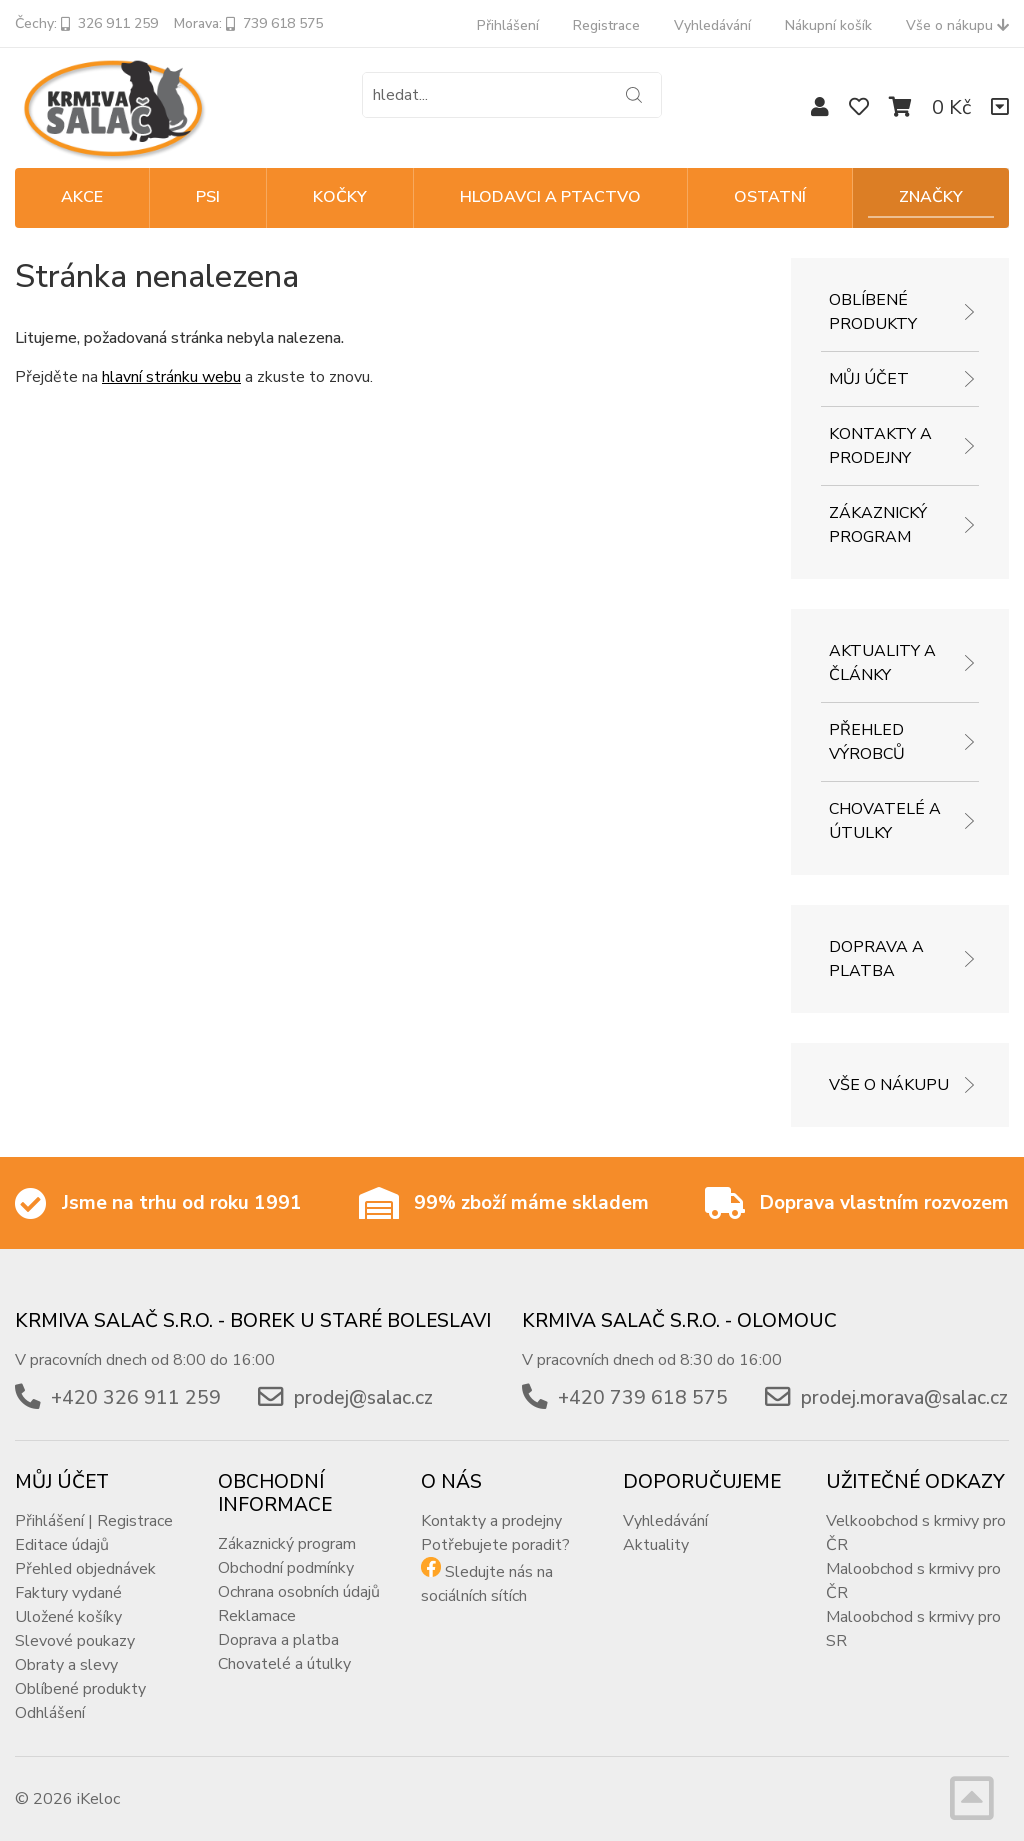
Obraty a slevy (66, 1665)
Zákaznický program (878, 525)
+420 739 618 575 (643, 1398)
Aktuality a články (882, 663)
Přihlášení (508, 25)
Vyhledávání (712, 25)
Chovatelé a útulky (885, 821)
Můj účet (869, 379)
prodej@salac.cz (363, 1398)
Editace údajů (62, 1545)
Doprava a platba (876, 959)
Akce (82, 197)
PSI (208, 197)
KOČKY (340, 197)
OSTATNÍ (770, 197)
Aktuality (656, 1545)
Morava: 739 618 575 (248, 23)
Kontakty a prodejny (880, 446)
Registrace (606, 25)
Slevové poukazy (75, 1641)
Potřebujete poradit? (495, 1545)
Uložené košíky (68, 1617)
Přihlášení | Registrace (94, 1521)
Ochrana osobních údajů (299, 1592)
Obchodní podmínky (286, 1568)
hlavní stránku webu (171, 377)
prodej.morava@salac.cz (904, 1398)
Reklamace (257, 1616)
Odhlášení (50, 1713)
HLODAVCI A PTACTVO (550, 197)
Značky (931, 197)
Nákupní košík (828, 25)
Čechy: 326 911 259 (86, 23)
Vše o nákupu (957, 25)
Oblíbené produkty (873, 312)
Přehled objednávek (85, 1569)
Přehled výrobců (867, 742)
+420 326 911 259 (136, 1398)
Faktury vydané (68, 1593)
